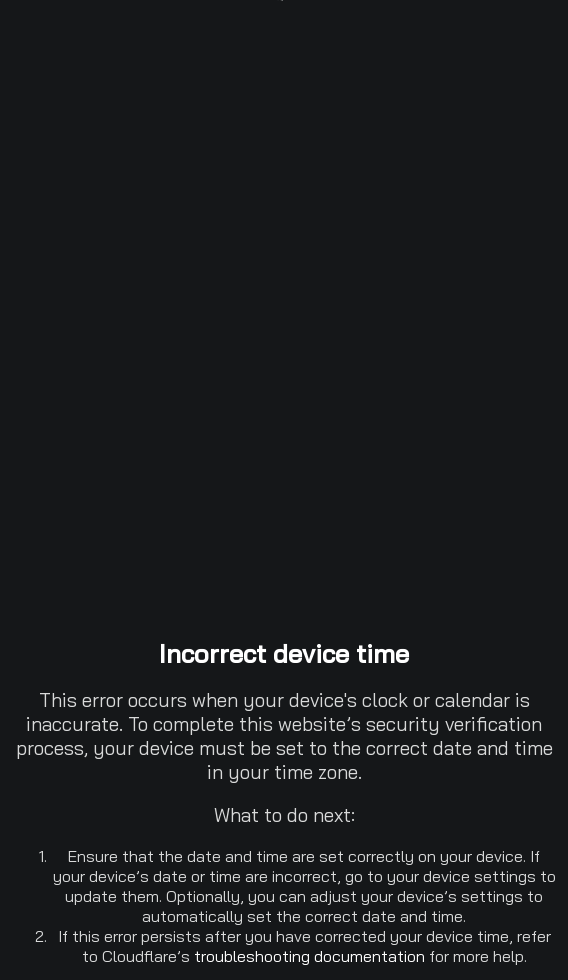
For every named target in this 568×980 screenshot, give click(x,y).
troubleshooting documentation (309, 956)
